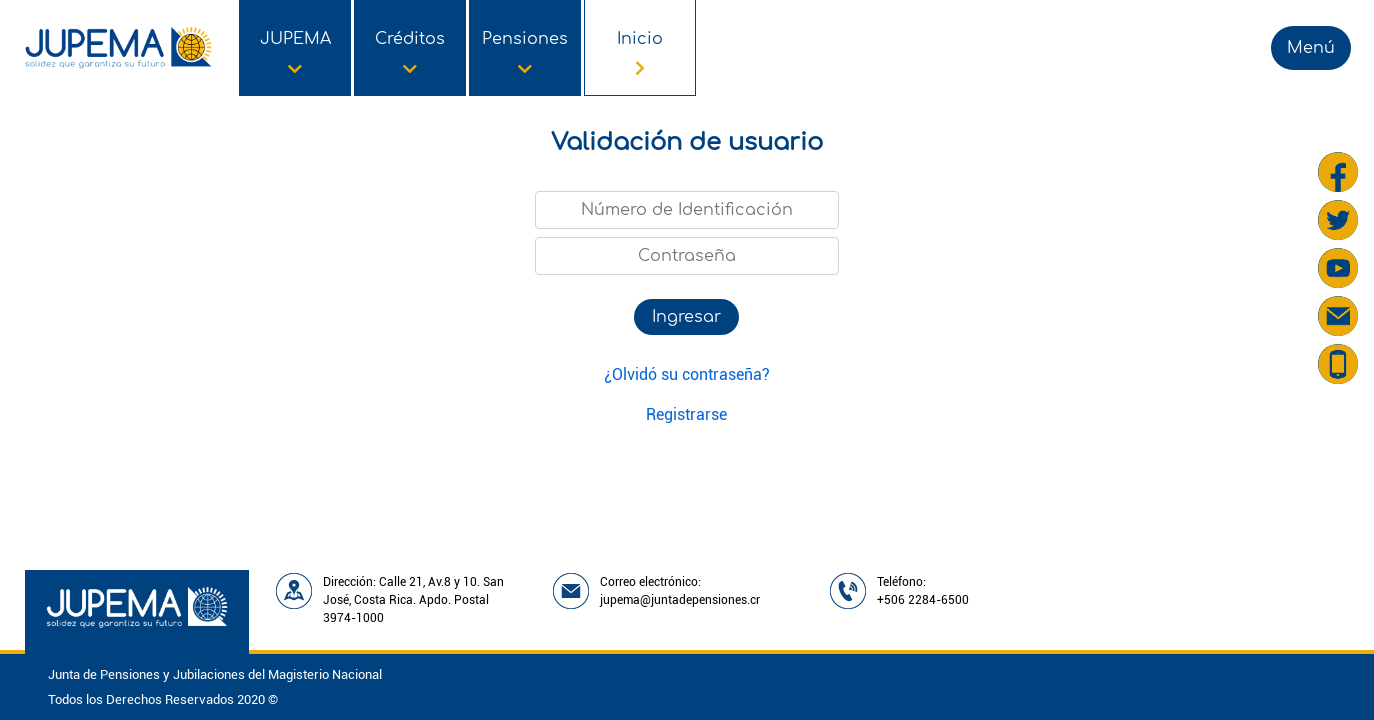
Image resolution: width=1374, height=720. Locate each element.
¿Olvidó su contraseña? (687, 374)
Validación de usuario (687, 142)
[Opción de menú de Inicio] (640, 48)
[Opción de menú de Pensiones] (525, 48)
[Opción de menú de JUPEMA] (295, 48)
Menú (1311, 48)
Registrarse (686, 414)
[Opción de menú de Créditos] (410, 48)
